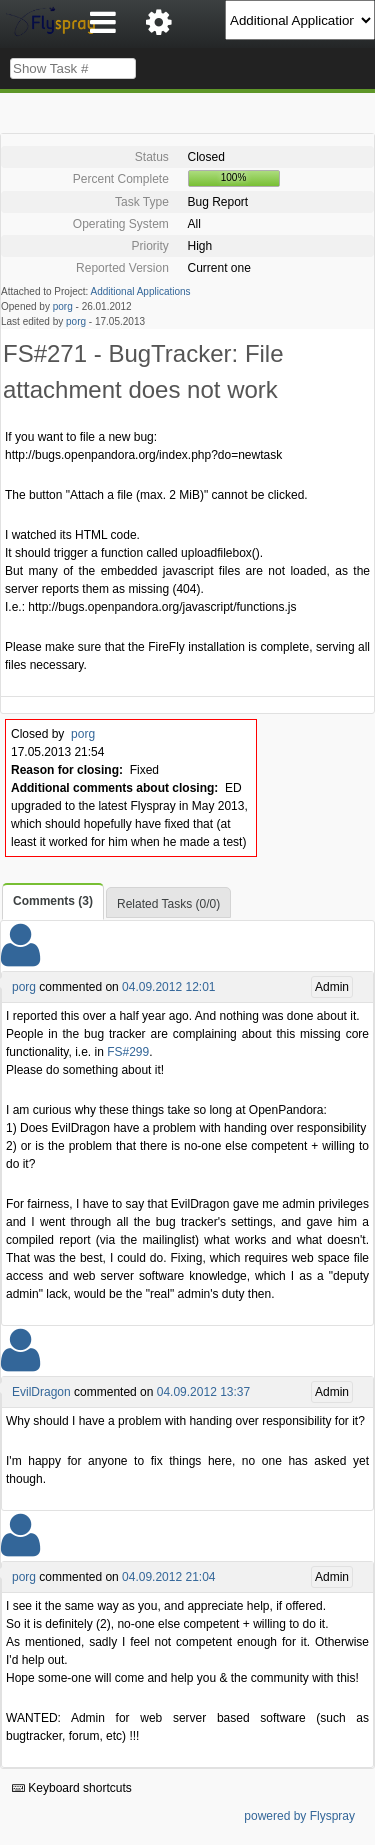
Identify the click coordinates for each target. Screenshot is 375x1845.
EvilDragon (41, 1392)
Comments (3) (53, 901)
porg (63, 306)
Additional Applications (141, 291)
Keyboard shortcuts (72, 1788)
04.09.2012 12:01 (168, 987)
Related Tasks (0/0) (168, 904)
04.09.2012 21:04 (168, 1577)
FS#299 (128, 1052)
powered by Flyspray (299, 1816)
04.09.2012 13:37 (203, 1392)
